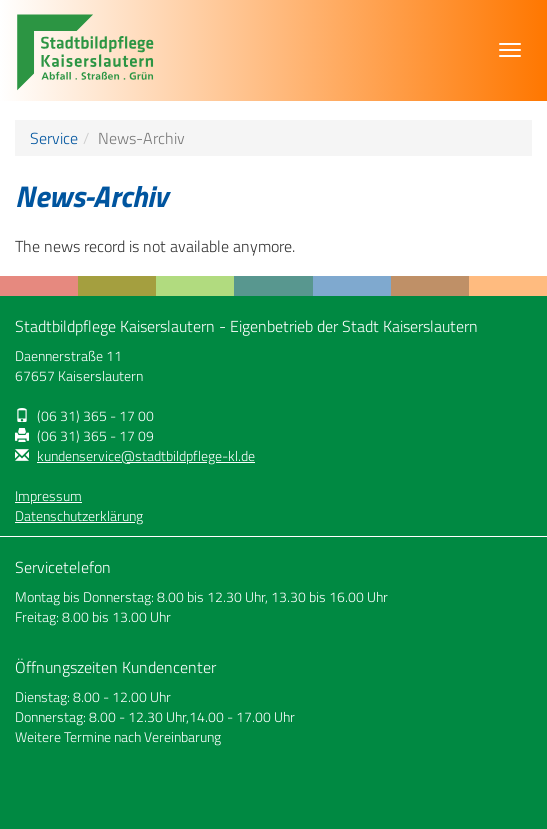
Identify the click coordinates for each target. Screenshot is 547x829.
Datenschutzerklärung (79, 516)
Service (54, 138)
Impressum (48, 496)
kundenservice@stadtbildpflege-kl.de (146, 456)
